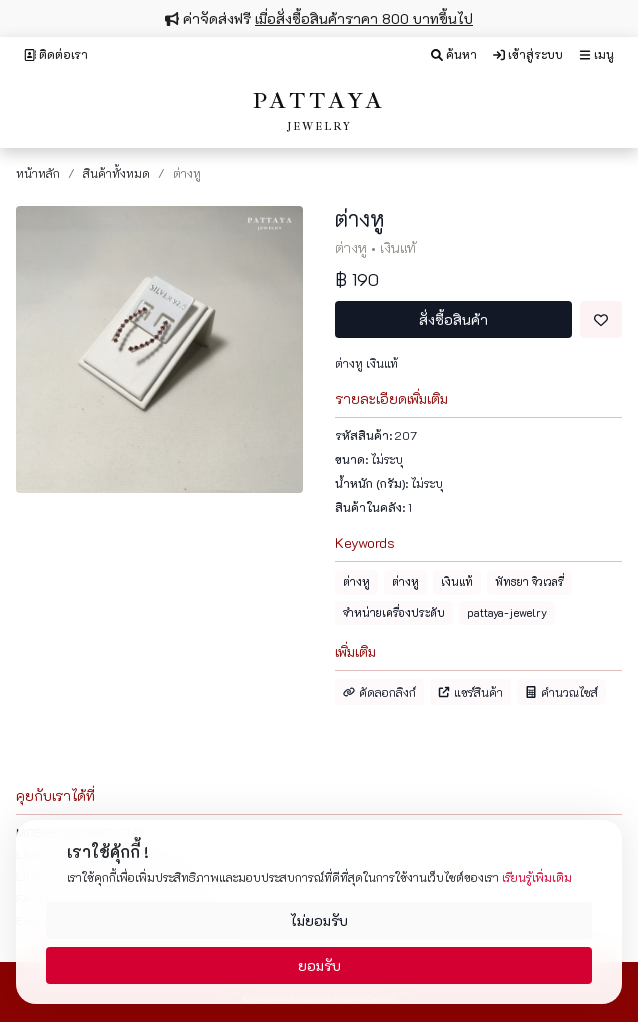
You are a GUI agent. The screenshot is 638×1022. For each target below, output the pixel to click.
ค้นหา (454, 54)
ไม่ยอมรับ (319, 920)
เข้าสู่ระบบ (528, 54)
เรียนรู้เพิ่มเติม (537, 877)
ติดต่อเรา (56, 54)
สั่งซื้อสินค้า (453, 319)
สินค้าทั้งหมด (116, 173)
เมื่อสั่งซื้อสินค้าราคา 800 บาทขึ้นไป (364, 18)
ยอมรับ (319, 965)
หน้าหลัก (38, 173)
